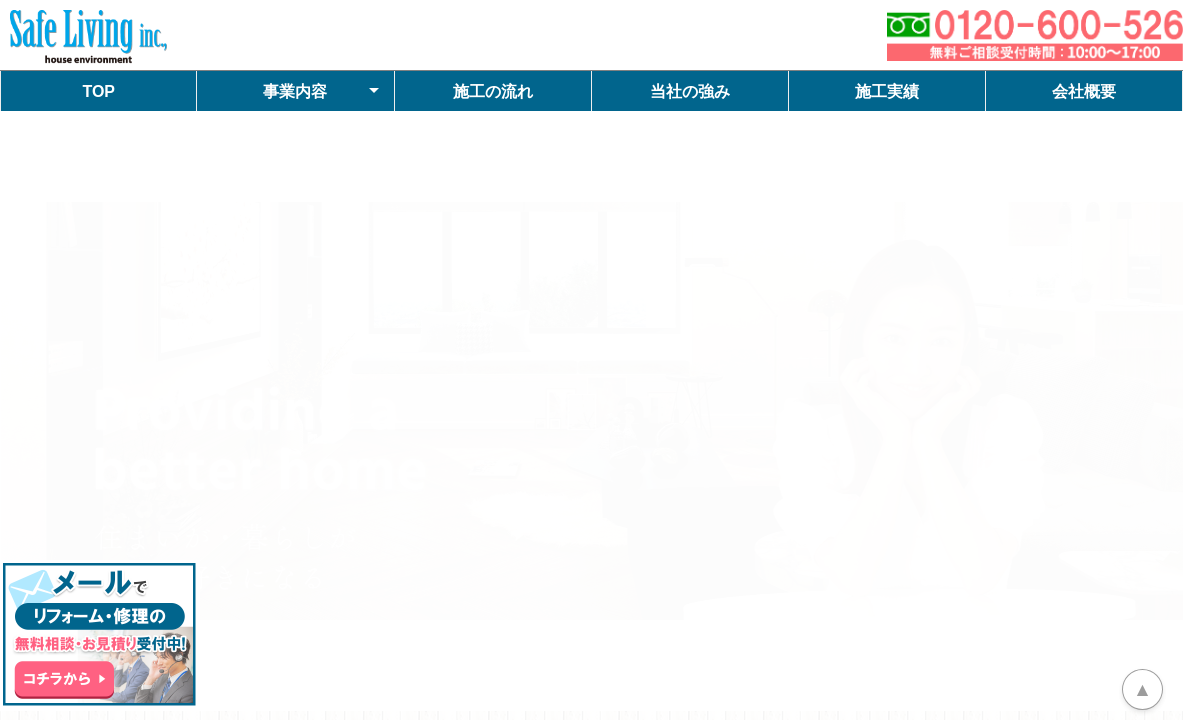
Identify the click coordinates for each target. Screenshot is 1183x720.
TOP (98, 91)
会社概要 (1084, 91)
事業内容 (295, 91)
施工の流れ (493, 91)
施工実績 (887, 91)
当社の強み (690, 91)
